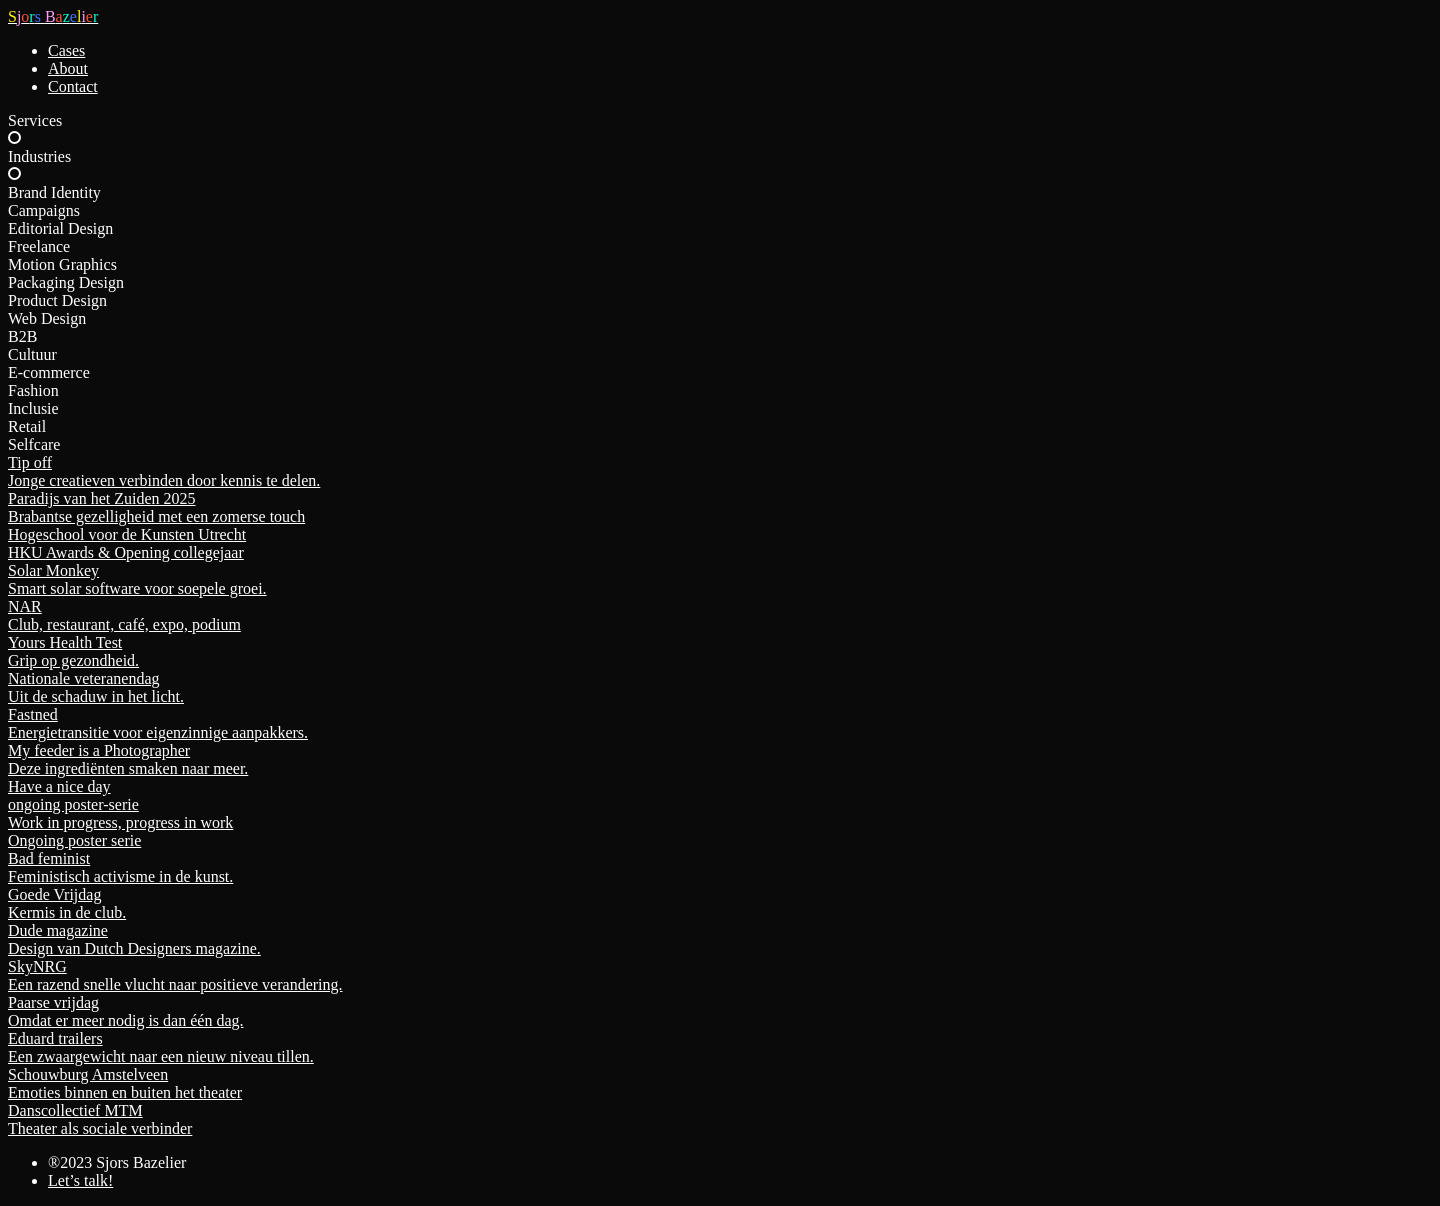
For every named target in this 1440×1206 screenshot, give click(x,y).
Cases (66, 50)
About (68, 68)
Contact (73, 86)
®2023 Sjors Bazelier (117, 1162)
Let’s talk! (80, 1180)
